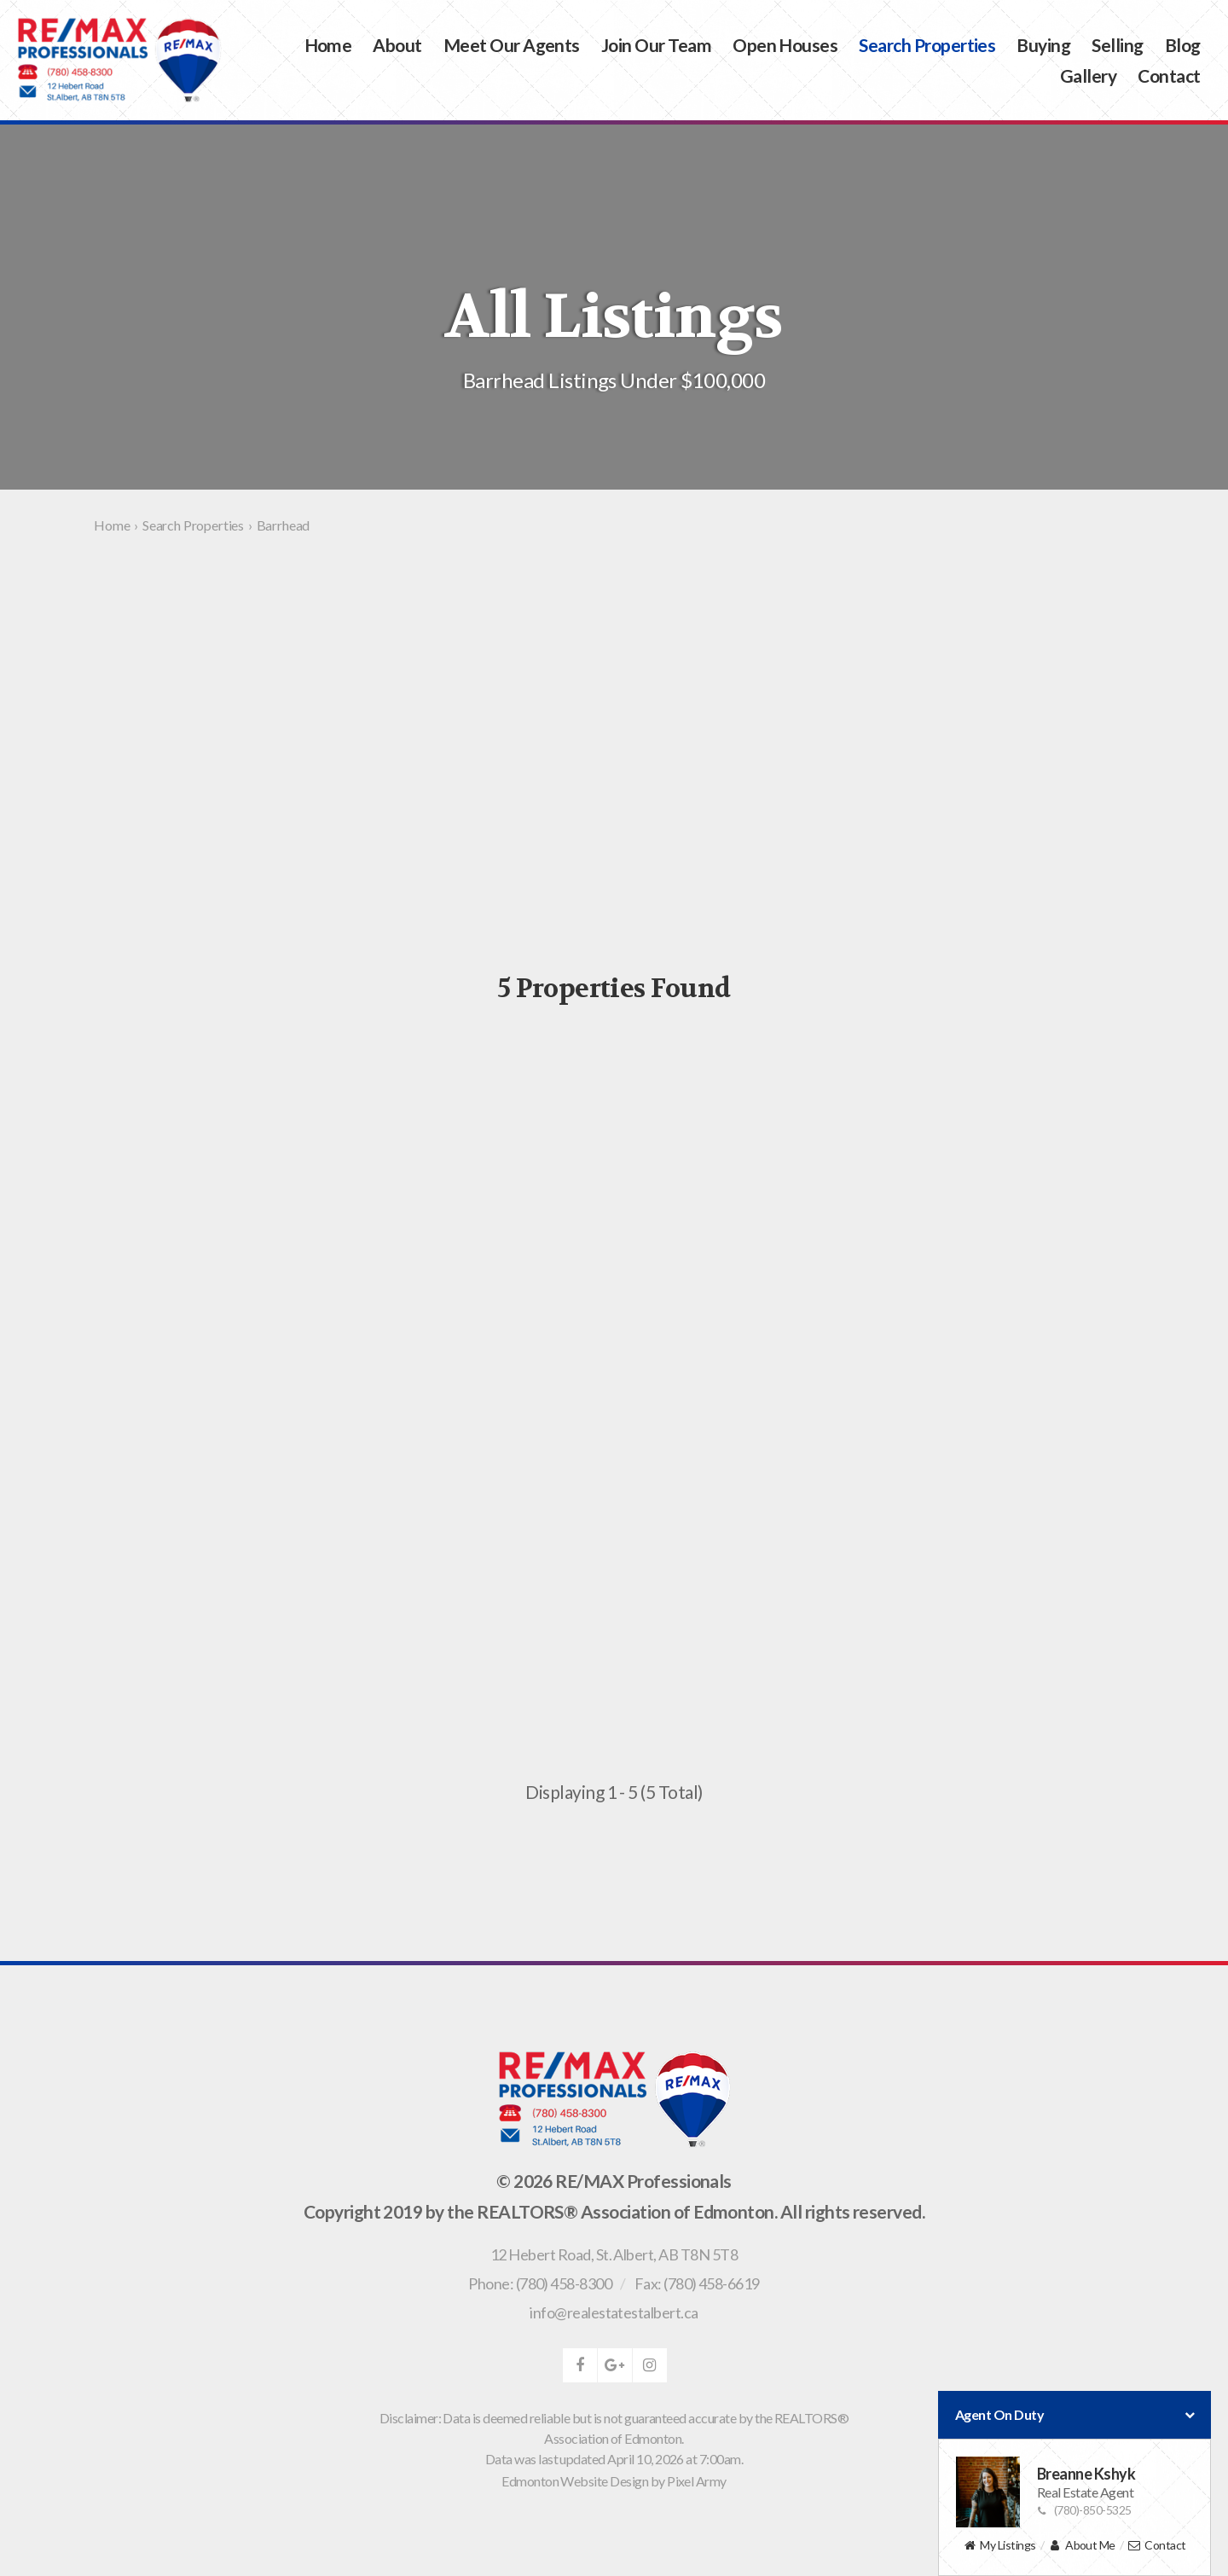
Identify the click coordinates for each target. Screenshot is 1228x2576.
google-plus (615, 2365)
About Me (1081, 2546)
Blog (1183, 44)
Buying (1043, 44)
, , (614, 2254)
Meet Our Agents (511, 44)
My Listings (999, 2546)
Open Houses (785, 44)
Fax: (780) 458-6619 (697, 2283)
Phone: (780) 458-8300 (539, 2283)
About (397, 44)
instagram (650, 2365)
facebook (580, 2365)
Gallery (1088, 75)
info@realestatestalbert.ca (614, 2312)
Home (328, 44)
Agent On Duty (1074, 2414)
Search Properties (927, 44)
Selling (1117, 44)
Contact (1169, 75)
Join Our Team (656, 44)
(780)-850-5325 (1084, 2510)
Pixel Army (697, 2481)
